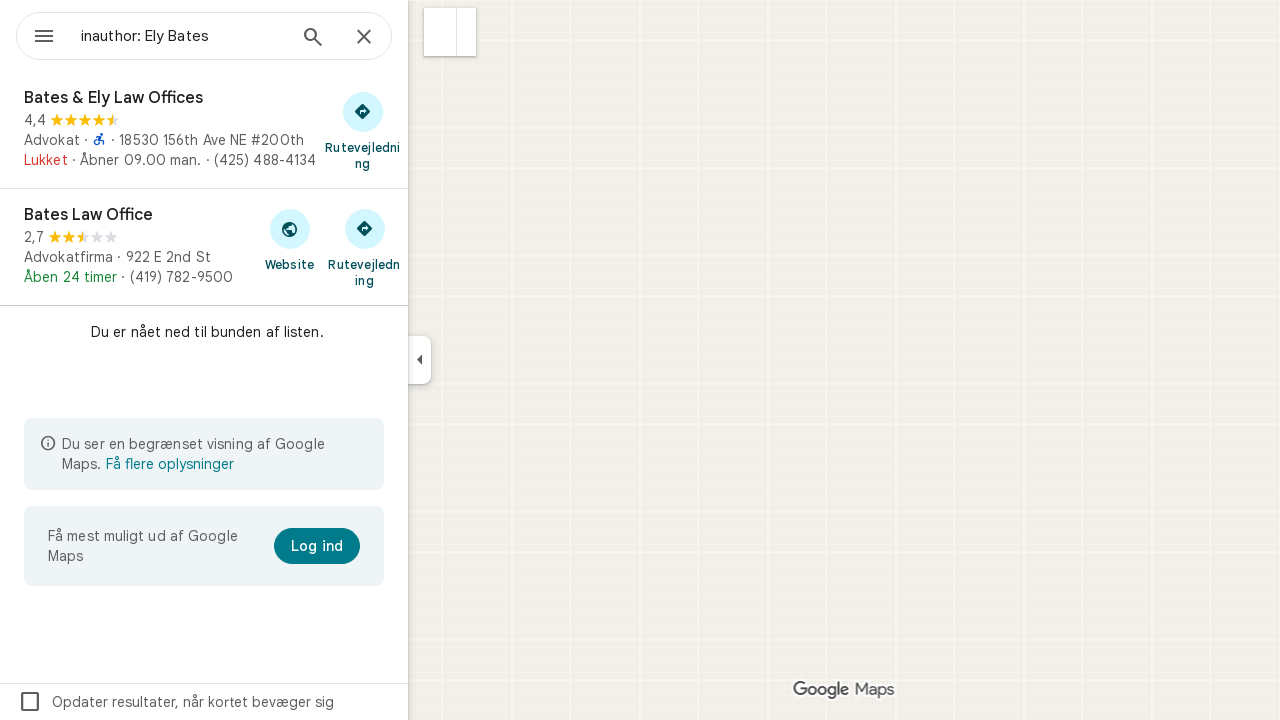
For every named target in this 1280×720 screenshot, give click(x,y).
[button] (512, 32)
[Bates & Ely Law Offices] (276, 130)
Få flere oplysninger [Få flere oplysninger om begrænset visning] (242, 464)
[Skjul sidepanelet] (491, 360)
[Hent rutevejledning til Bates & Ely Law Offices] (435, 130)
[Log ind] (389, 546)
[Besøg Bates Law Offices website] (361, 239)
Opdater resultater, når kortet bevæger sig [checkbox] (248, 702)
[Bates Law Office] (276, 247)
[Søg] (385, 39)
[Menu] (36, 34)
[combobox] (235, 36)
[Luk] (436, 38)
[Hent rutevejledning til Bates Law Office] (436, 247)
